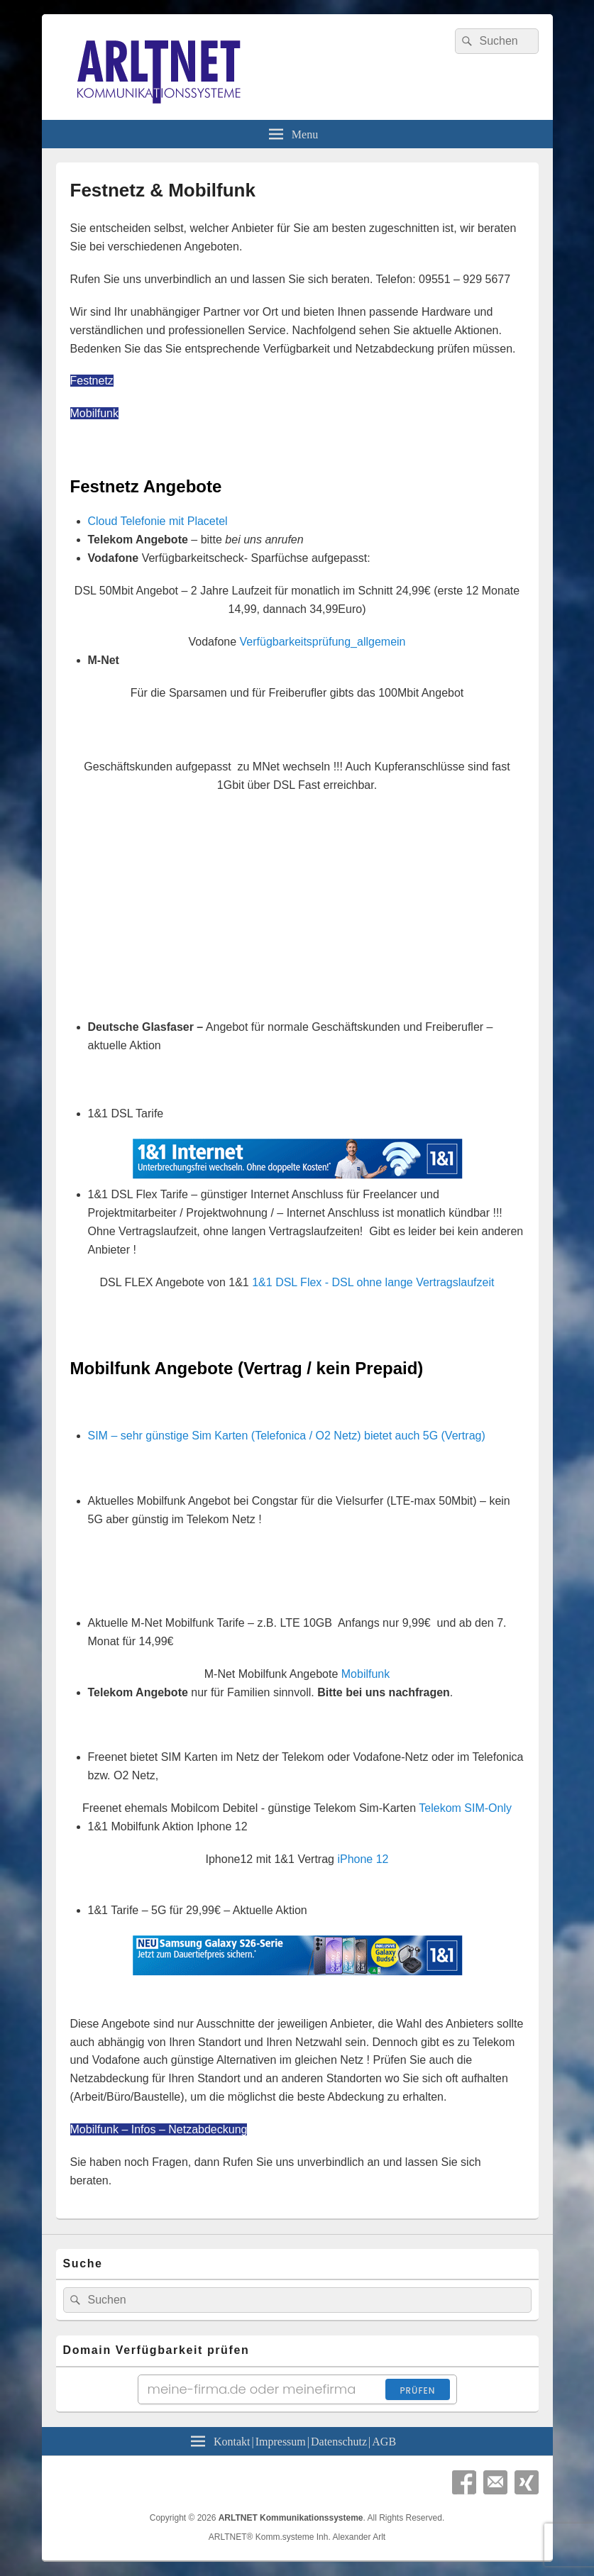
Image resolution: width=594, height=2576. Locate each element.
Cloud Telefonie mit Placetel (158, 521)
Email (495, 2482)
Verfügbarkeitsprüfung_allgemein (323, 642)
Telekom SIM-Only (465, 1808)
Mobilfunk (94, 413)
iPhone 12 (362, 1859)
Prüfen (417, 2390)
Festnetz (92, 381)
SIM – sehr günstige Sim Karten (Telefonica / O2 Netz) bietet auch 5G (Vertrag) (286, 1436)
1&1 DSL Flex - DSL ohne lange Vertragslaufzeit (373, 1282)
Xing (527, 2482)
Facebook (464, 2482)
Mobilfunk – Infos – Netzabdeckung (159, 2129)
